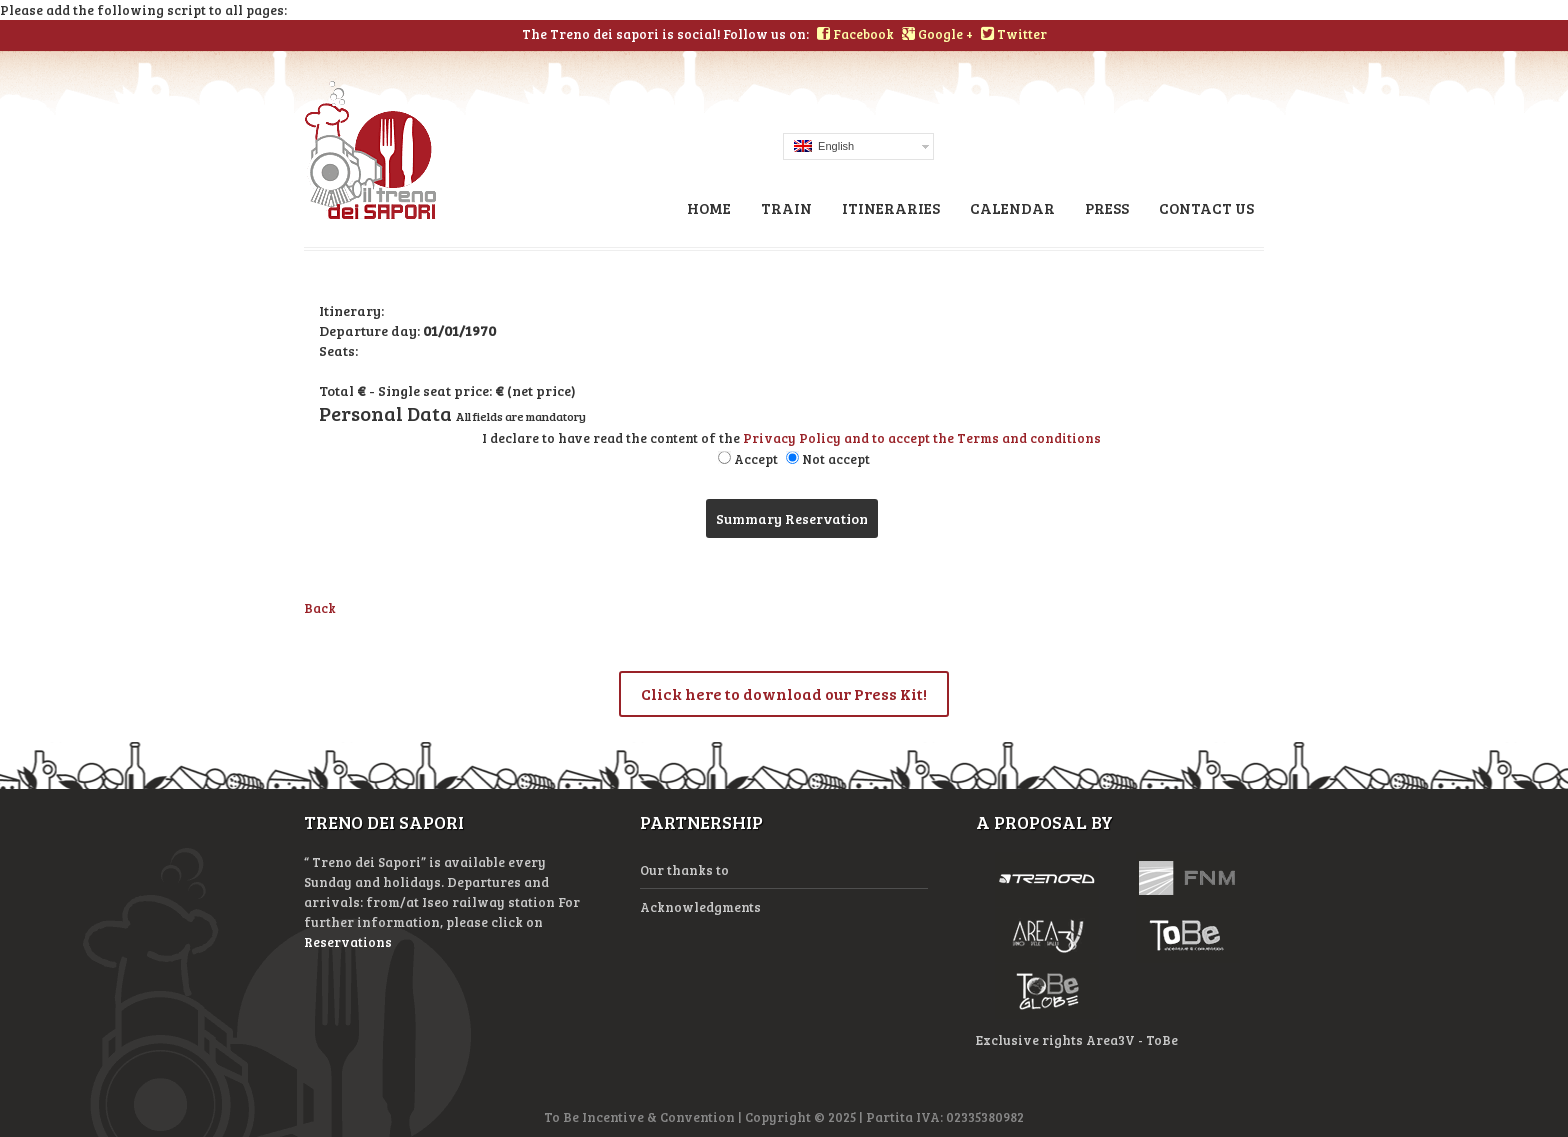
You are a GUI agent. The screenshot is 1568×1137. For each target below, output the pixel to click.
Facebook (855, 34)
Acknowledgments (700, 907)
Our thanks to (684, 870)
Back (320, 608)
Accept (756, 459)
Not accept (836, 459)
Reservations (348, 942)
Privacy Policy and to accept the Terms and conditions (922, 438)
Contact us (1206, 208)
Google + (937, 34)
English (824, 146)
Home (709, 208)
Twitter (1014, 34)
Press (1107, 208)
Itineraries (891, 208)
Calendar (1012, 208)
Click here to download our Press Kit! (784, 693)
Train (786, 208)
